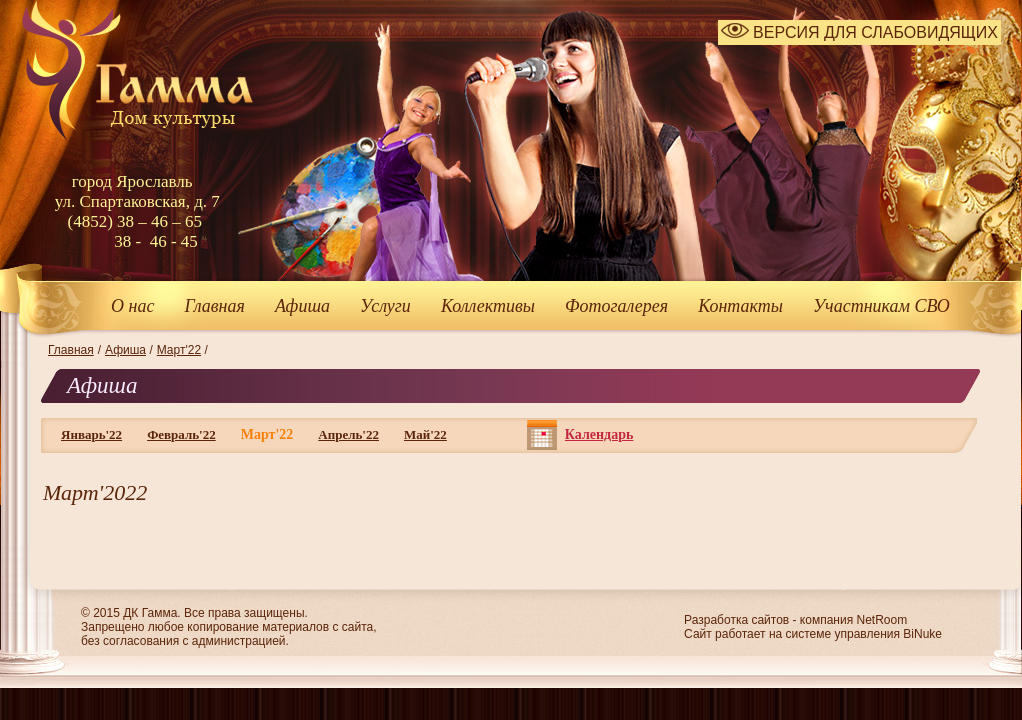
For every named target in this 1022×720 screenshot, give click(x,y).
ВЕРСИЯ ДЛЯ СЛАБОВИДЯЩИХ (859, 32)
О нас (132, 306)
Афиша (302, 306)
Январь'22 (91, 434)
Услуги (385, 306)
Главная (214, 306)
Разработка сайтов (736, 620)
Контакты (740, 306)
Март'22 (179, 350)
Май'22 (425, 434)
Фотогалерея (616, 306)
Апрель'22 (348, 434)
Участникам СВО (881, 306)
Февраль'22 (181, 434)
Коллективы (488, 306)
